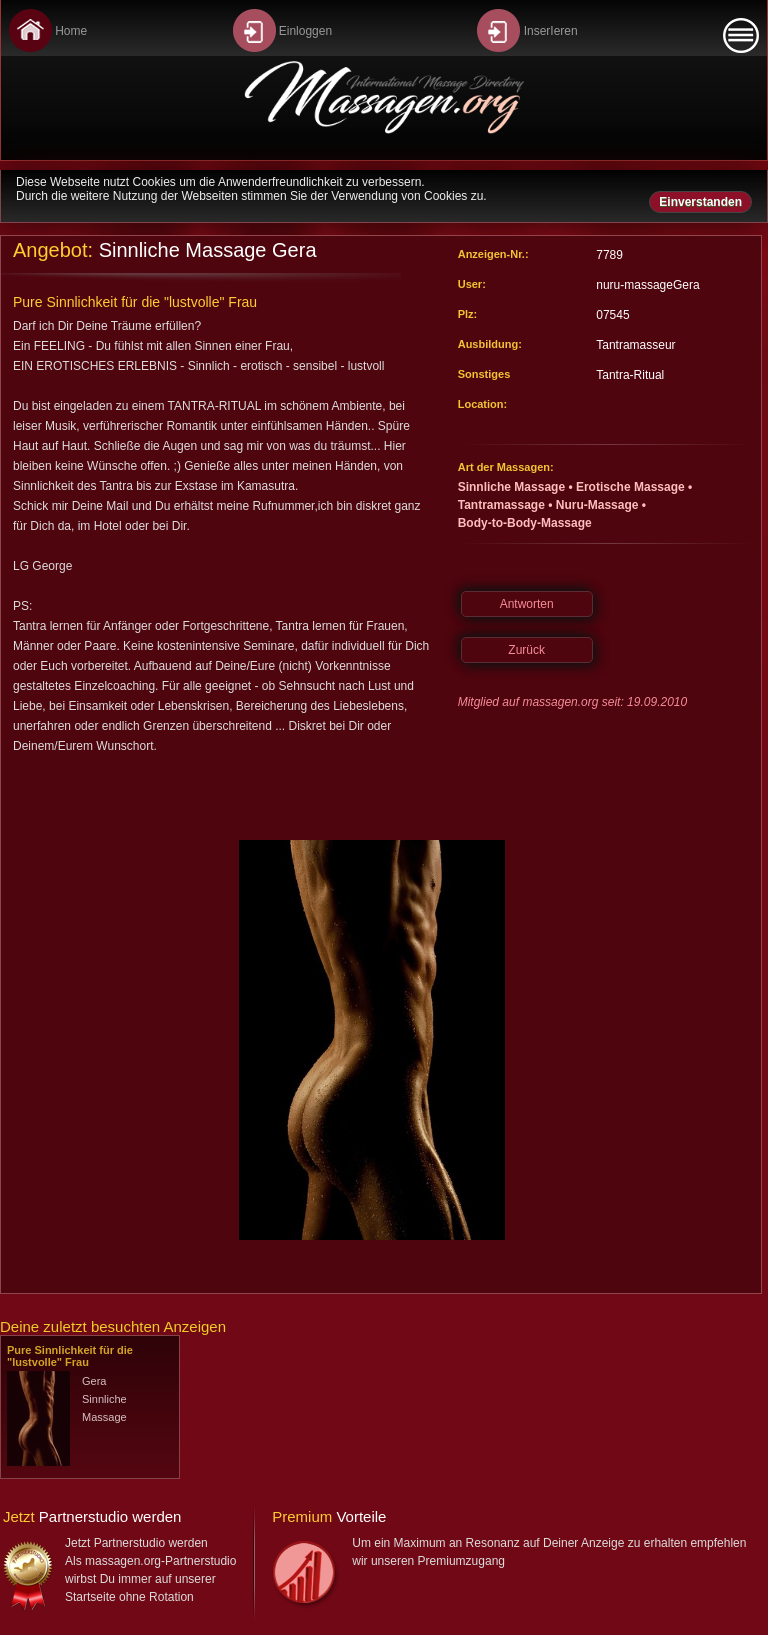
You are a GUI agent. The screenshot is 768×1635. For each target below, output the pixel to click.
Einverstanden (700, 202)
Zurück (526, 650)
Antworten (527, 604)
